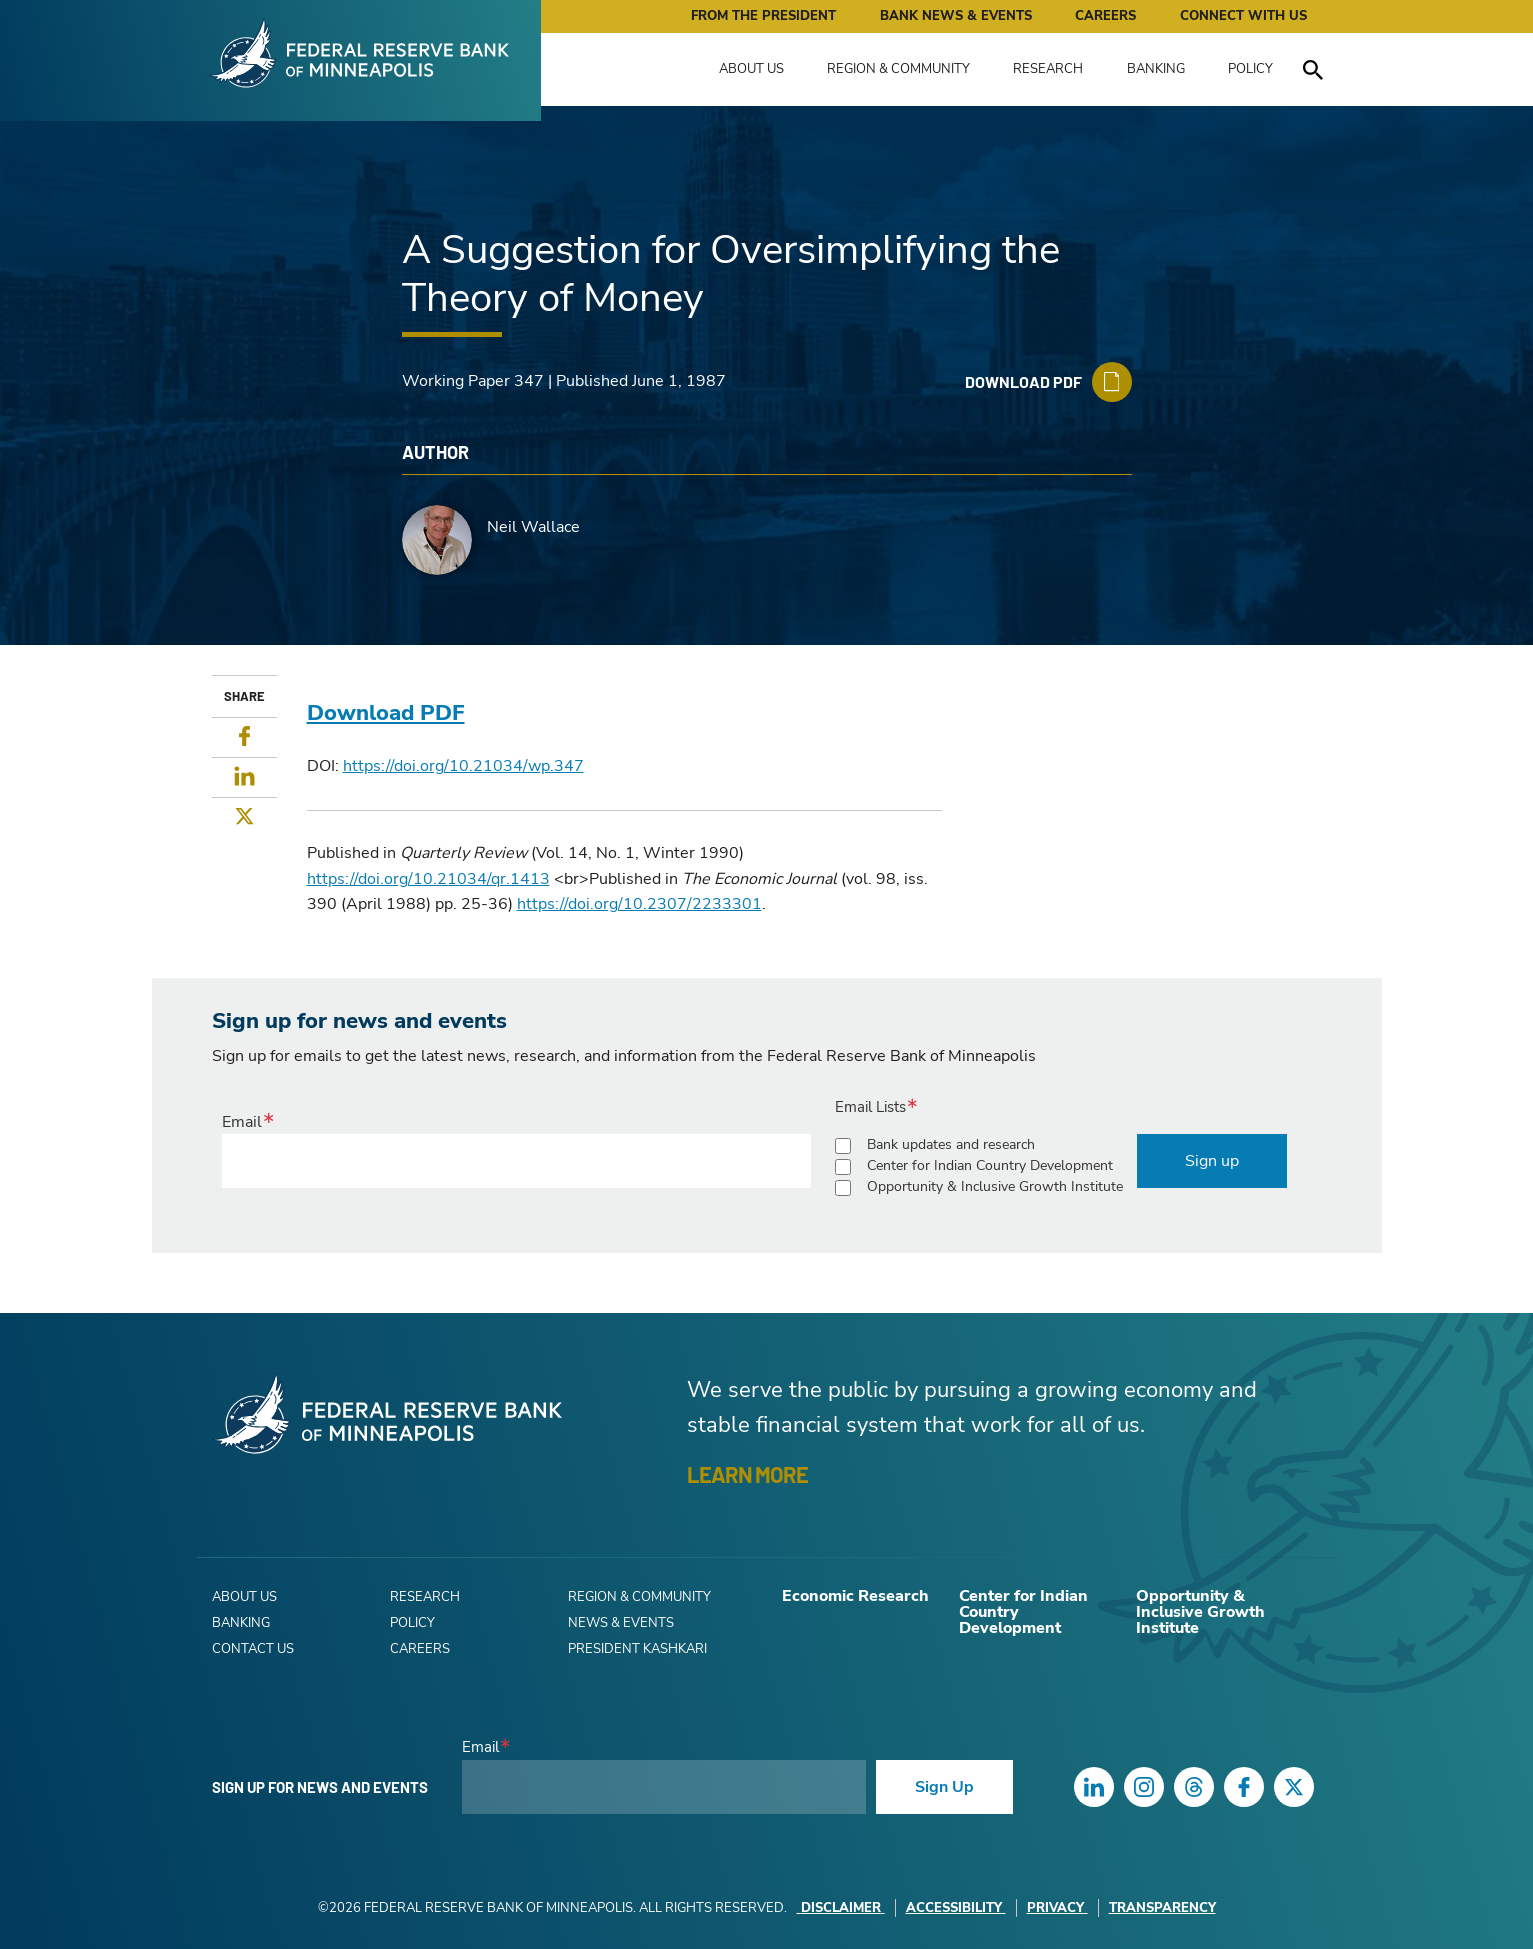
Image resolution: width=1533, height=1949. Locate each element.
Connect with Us (1243, 16)
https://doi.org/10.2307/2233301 (639, 904)
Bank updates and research (951, 1144)
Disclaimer (841, 1908)
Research (1048, 69)
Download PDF (386, 713)
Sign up (1212, 1161)
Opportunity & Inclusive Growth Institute (995, 1186)
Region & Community (898, 69)
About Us (751, 69)
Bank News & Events (956, 16)
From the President (763, 16)
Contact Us (253, 1649)
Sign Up (944, 1787)
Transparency (1162, 1908)
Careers (1105, 16)
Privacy (1057, 1908)
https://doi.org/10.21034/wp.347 (463, 766)
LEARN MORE (747, 1474)
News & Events (621, 1623)
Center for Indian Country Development (990, 1165)
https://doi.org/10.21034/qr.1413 (428, 879)
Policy (1250, 69)
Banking (1156, 69)
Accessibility (956, 1908)
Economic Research (855, 1596)
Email (242, 1122)
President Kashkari (637, 1649)
